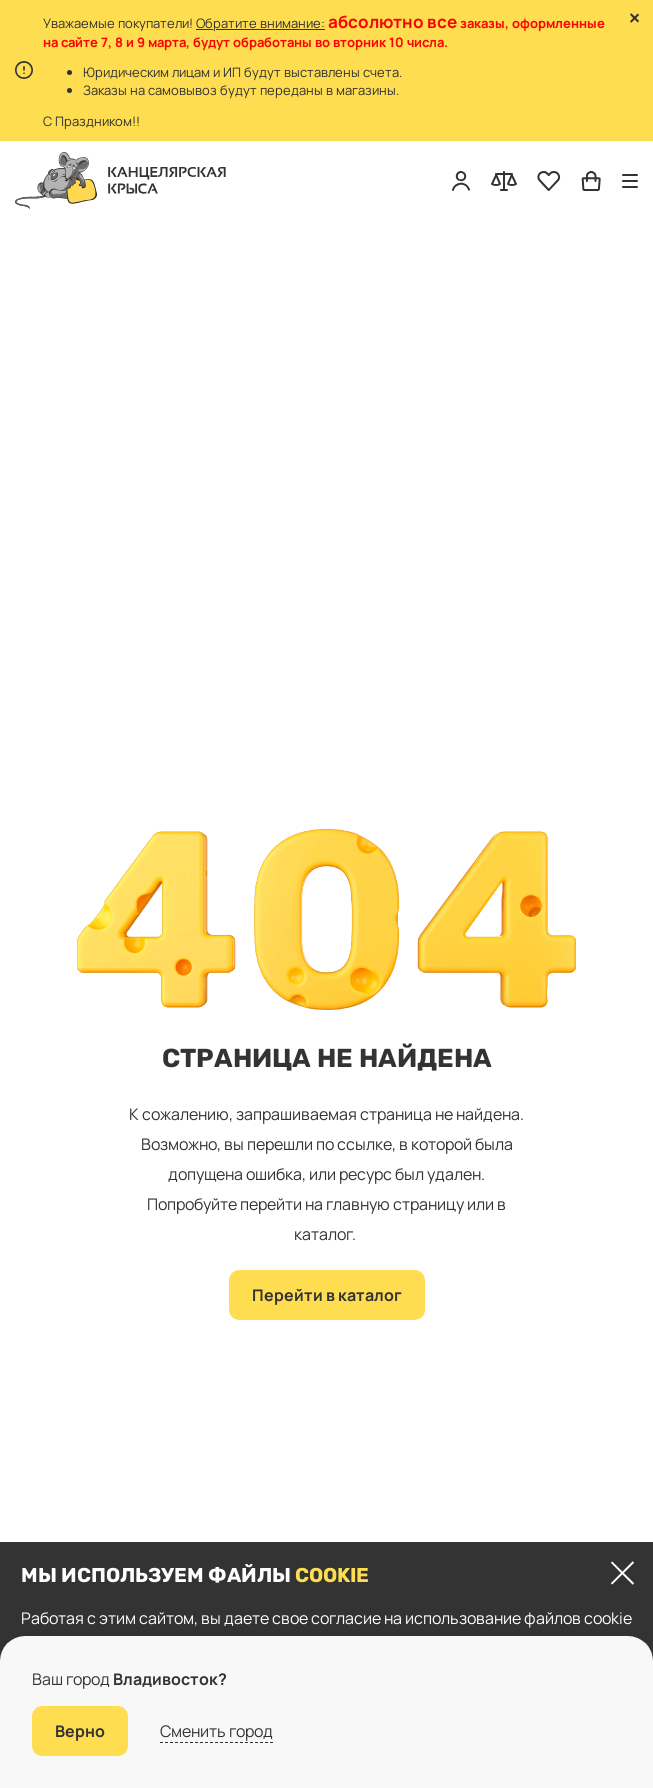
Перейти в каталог (327, 1295)
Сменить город (216, 1731)
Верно (80, 1731)
